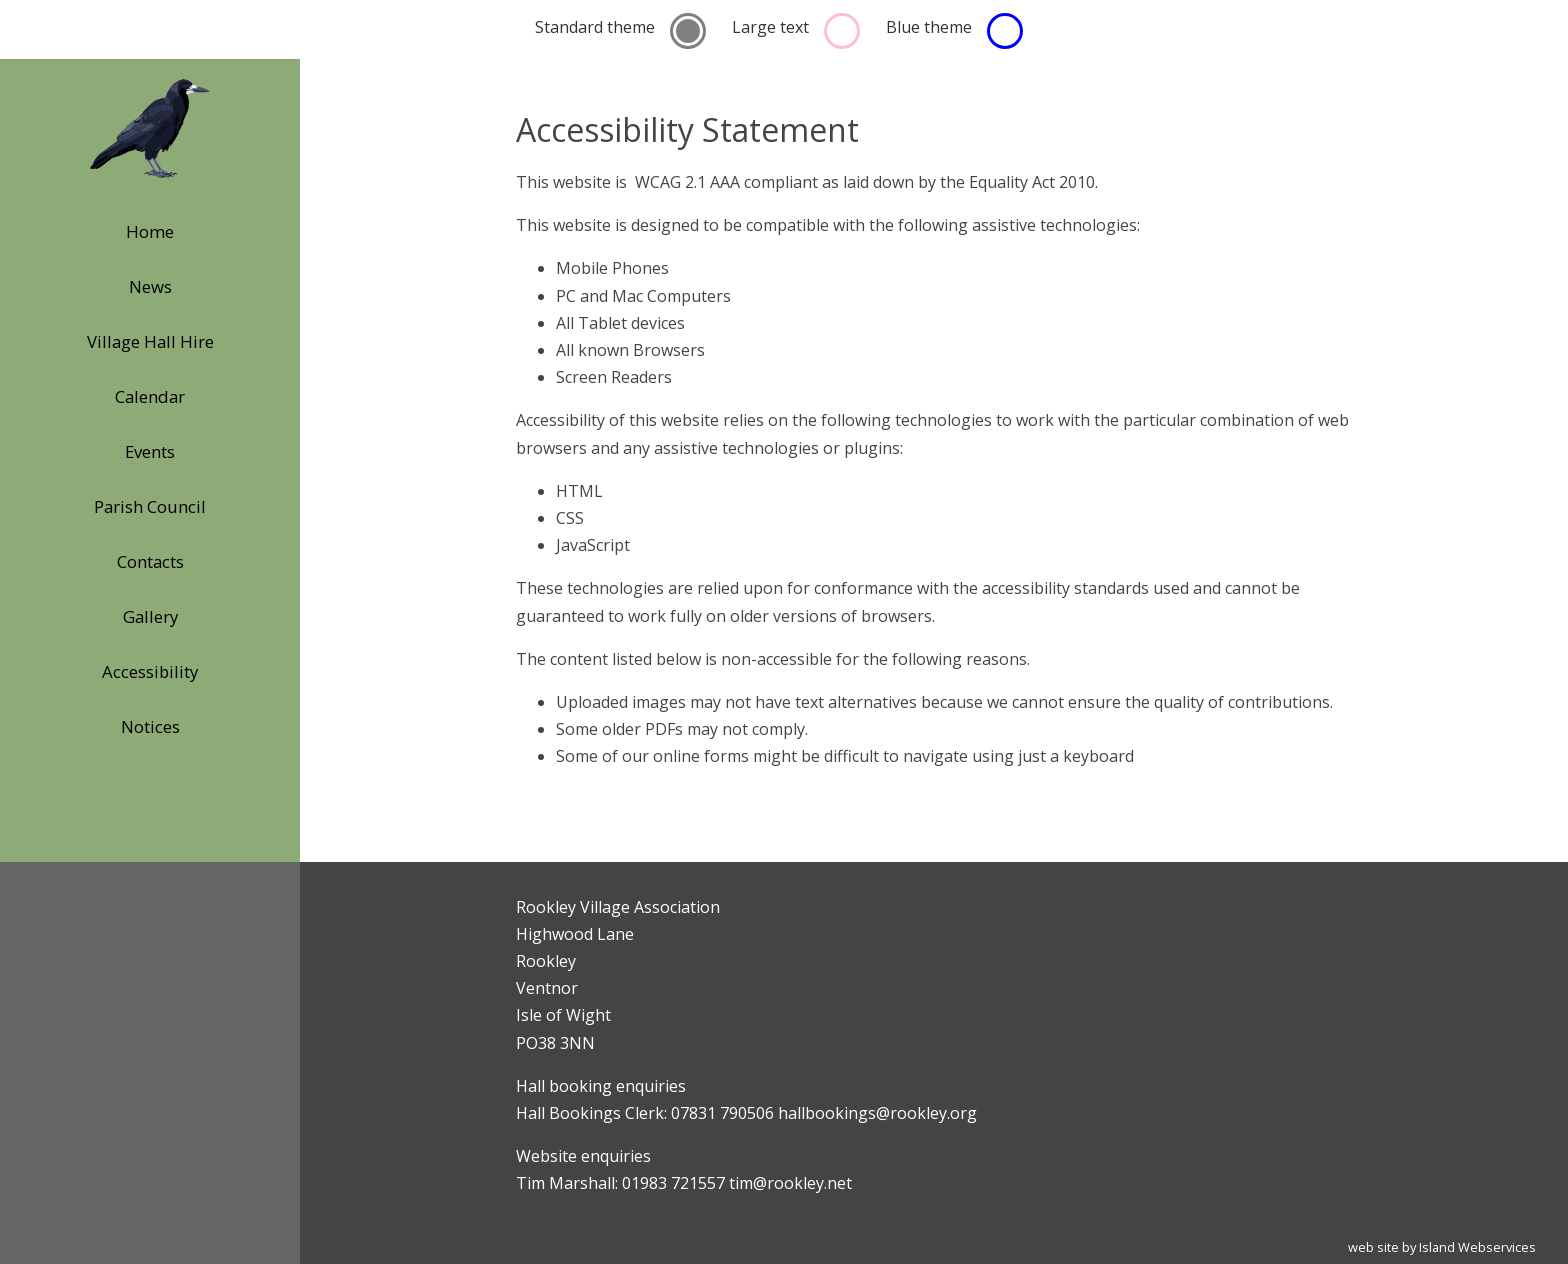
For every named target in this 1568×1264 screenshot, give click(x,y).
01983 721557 (673, 1183)
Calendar (150, 396)
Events (150, 451)
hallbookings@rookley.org (877, 1113)
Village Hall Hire (150, 341)
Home (150, 231)
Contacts (150, 561)
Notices (150, 726)
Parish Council (150, 506)
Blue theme (929, 27)
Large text (770, 27)
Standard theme (595, 27)
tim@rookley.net (790, 1183)
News (150, 286)
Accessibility (150, 671)
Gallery (150, 616)
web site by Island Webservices (1442, 1247)
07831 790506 (722, 1113)
